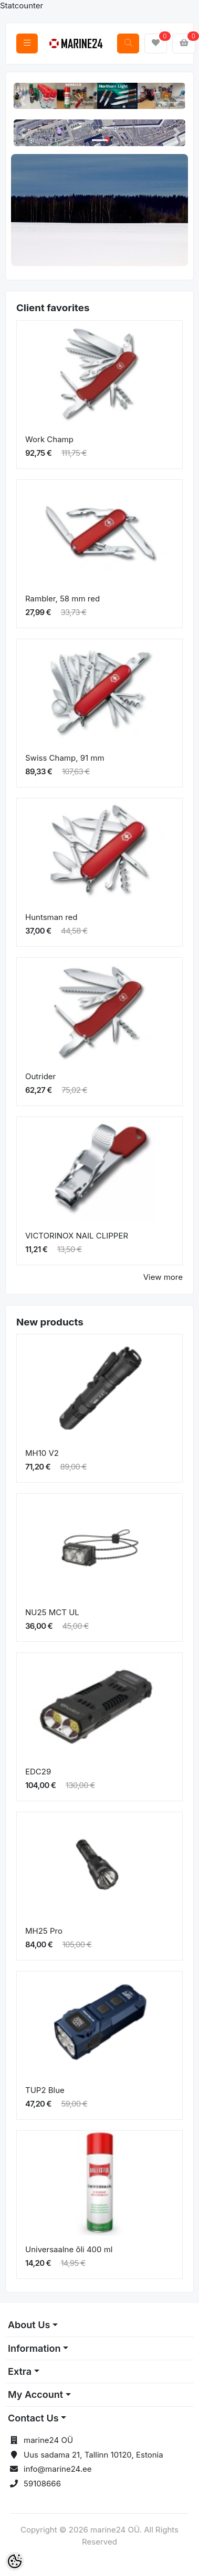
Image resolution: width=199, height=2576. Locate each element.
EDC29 (38, 1772)
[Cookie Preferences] (14, 2561)
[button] (22, 101)
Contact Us (33, 2418)
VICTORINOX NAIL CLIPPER (76, 1236)
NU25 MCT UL (52, 1612)
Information (34, 2348)
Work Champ (49, 439)
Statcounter (21, 5)
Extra (20, 2371)
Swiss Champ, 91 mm (64, 758)
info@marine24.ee (58, 2469)
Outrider (40, 1076)
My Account (35, 2394)
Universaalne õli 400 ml (69, 2249)
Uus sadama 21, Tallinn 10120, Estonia (93, 2455)
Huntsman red (51, 917)
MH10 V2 (42, 1453)
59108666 (42, 2484)
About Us (29, 2324)
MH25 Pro (43, 1931)
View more (163, 1277)
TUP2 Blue (45, 2090)
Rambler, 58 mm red (62, 599)
